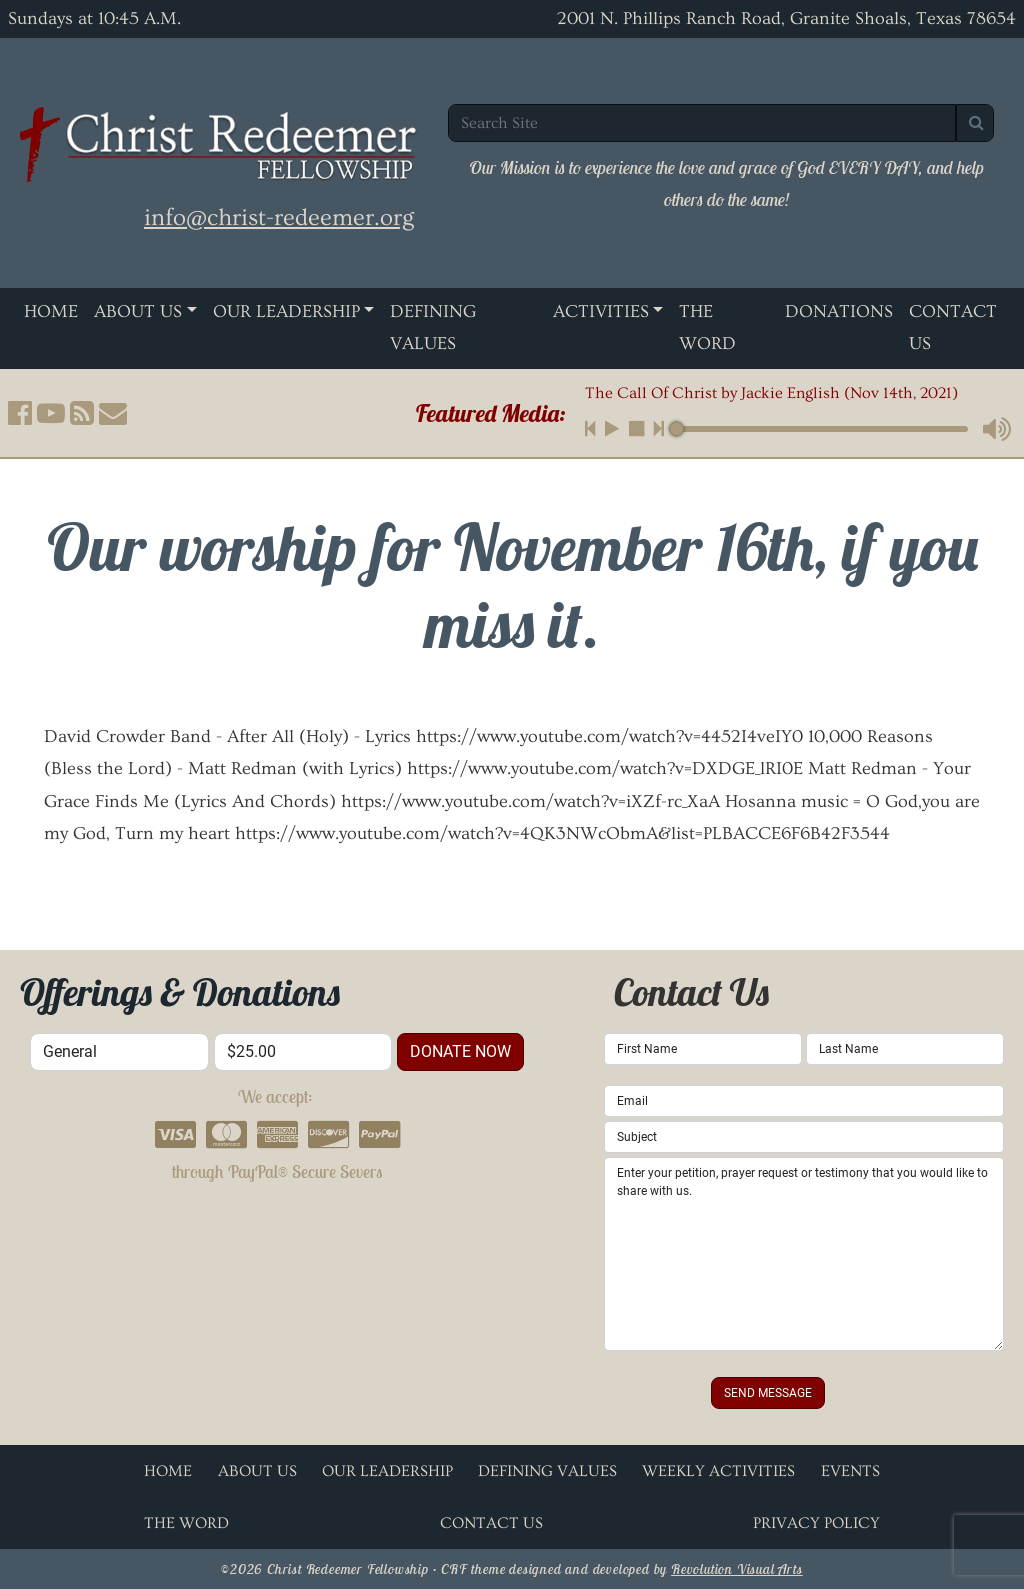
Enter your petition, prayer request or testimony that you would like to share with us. (804, 1254)
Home (51, 311)
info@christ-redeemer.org (279, 217)
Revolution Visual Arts (737, 1569)
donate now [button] (460, 1051)
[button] (20, 413)
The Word (707, 327)
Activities (601, 311)
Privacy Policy (816, 1523)
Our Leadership (286, 311)
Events (850, 1471)
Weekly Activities (718, 1471)
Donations (839, 311)
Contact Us (491, 1523)
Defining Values (433, 327)
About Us (138, 311)
